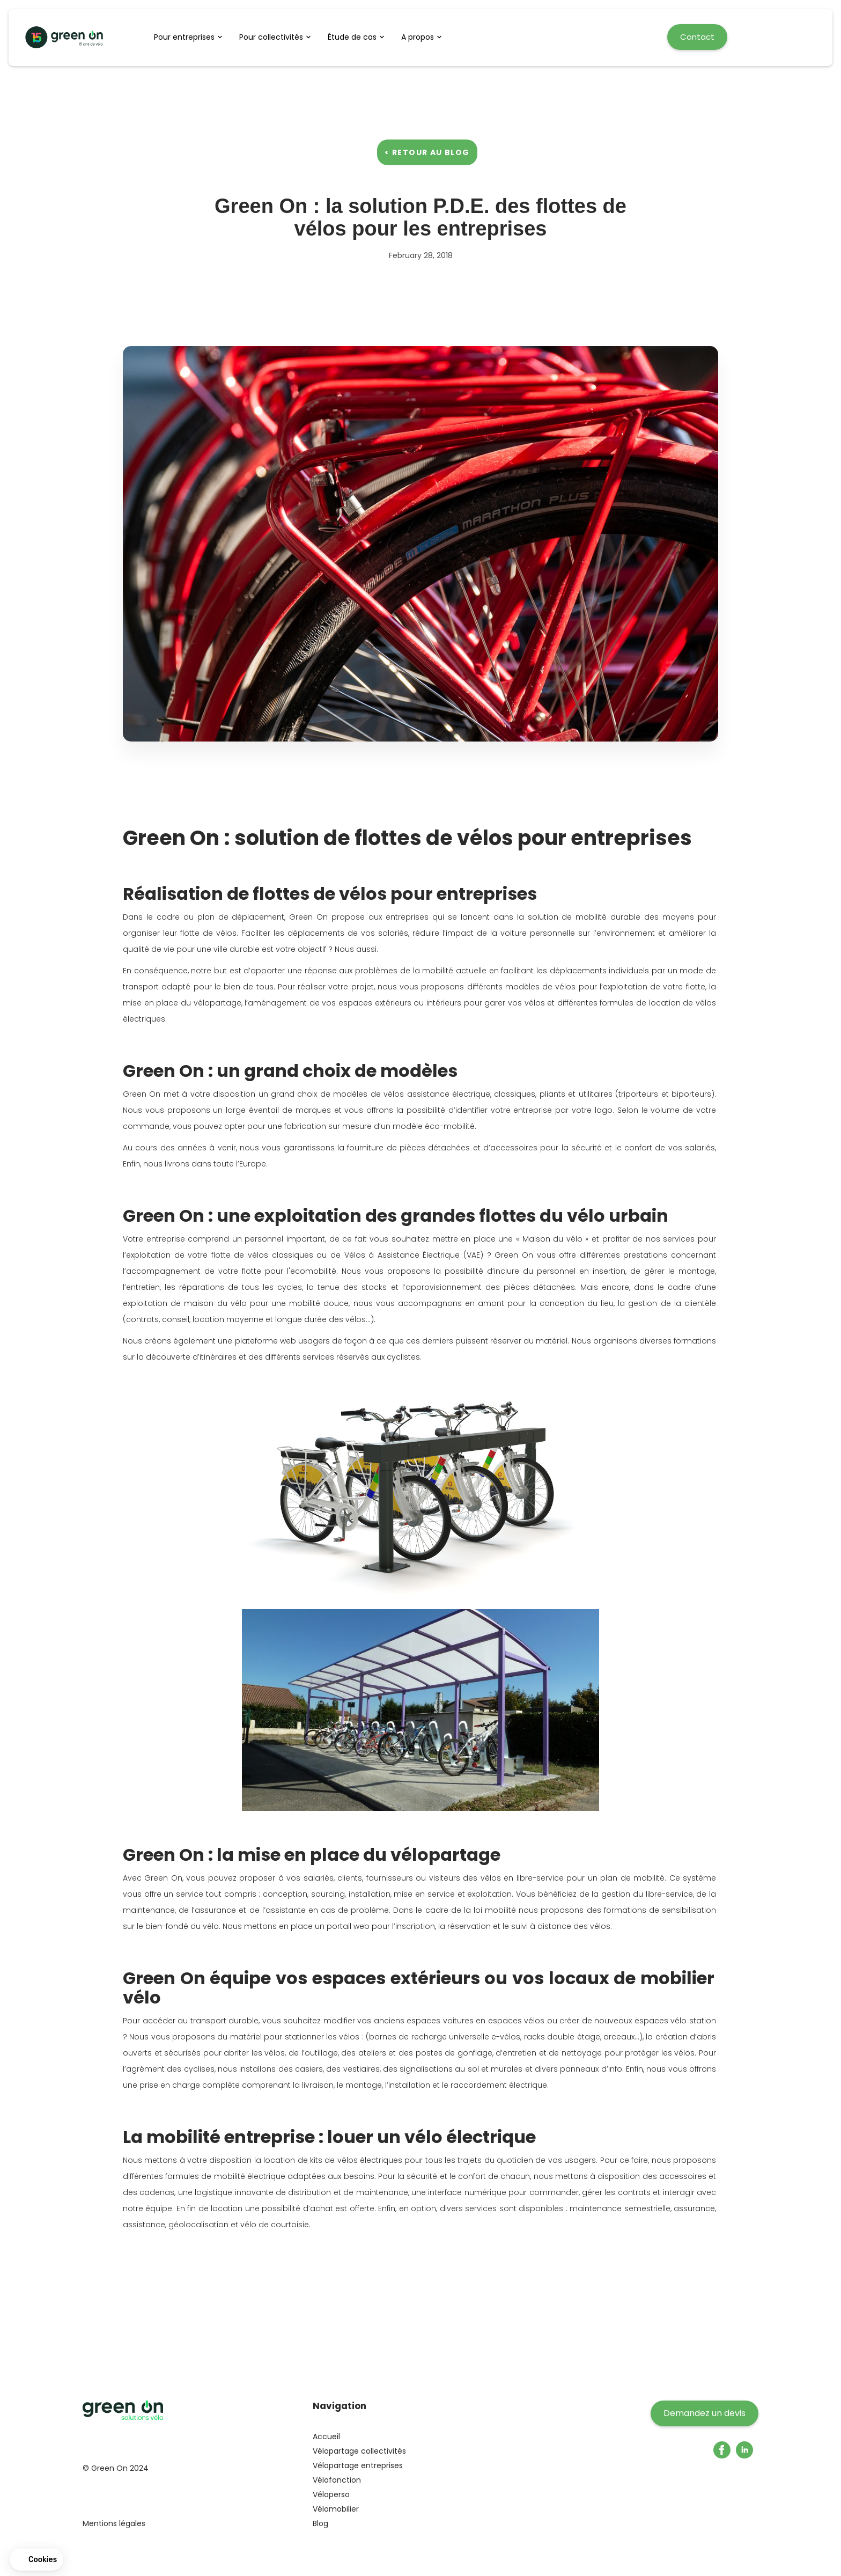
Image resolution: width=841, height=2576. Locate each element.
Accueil (326, 2436)
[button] (191, 37)
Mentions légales (114, 2523)
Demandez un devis (704, 2413)
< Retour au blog (427, 152)
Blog (320, 2523)
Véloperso (331, 2494)
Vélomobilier (336, 2509)
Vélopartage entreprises (358, 2465)
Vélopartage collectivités (359, 2451)
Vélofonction (337, 2480)
